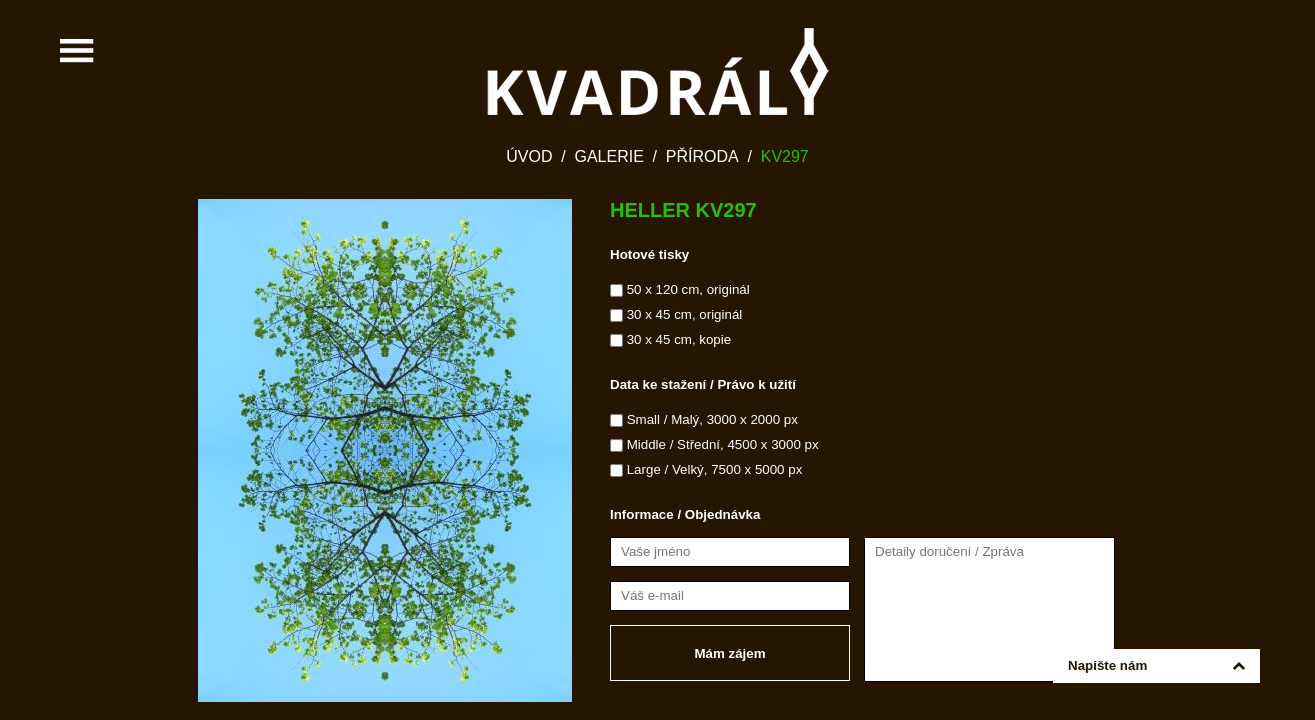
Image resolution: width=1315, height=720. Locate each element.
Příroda (702, 156)
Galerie (608, 156)
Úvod (529, 156)
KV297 (785, 156)
